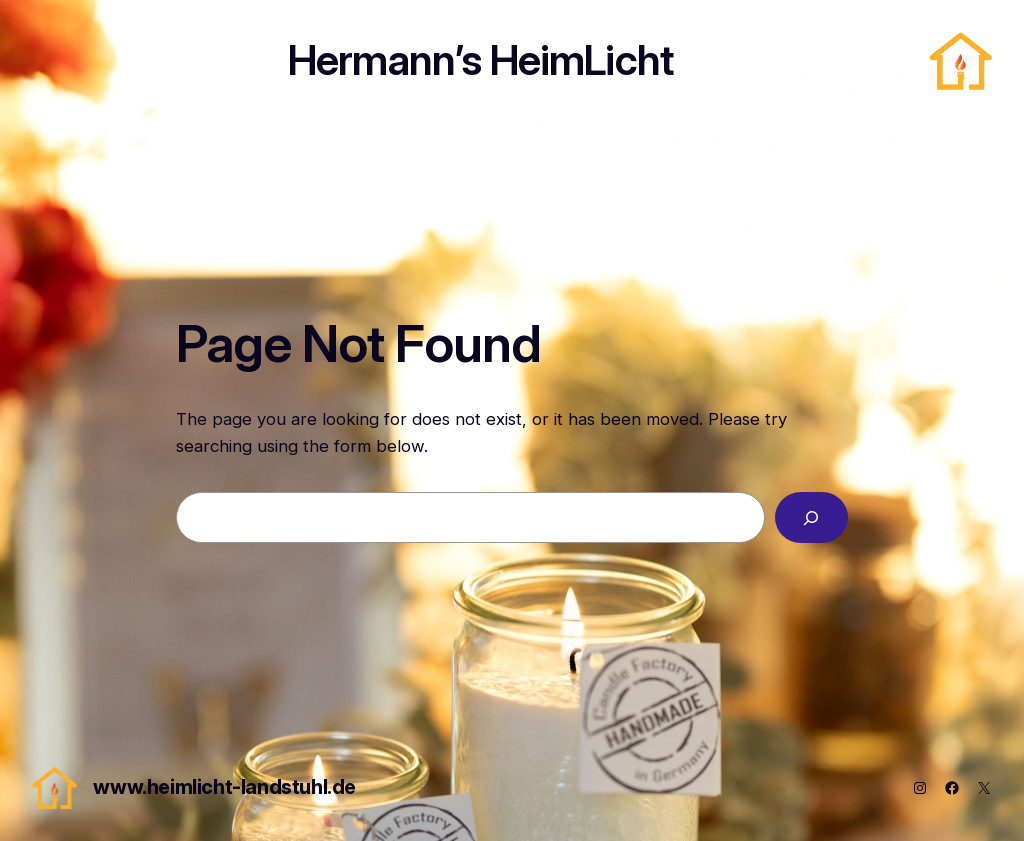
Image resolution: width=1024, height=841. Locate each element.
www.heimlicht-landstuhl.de (224, 787)
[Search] (811, 517)
